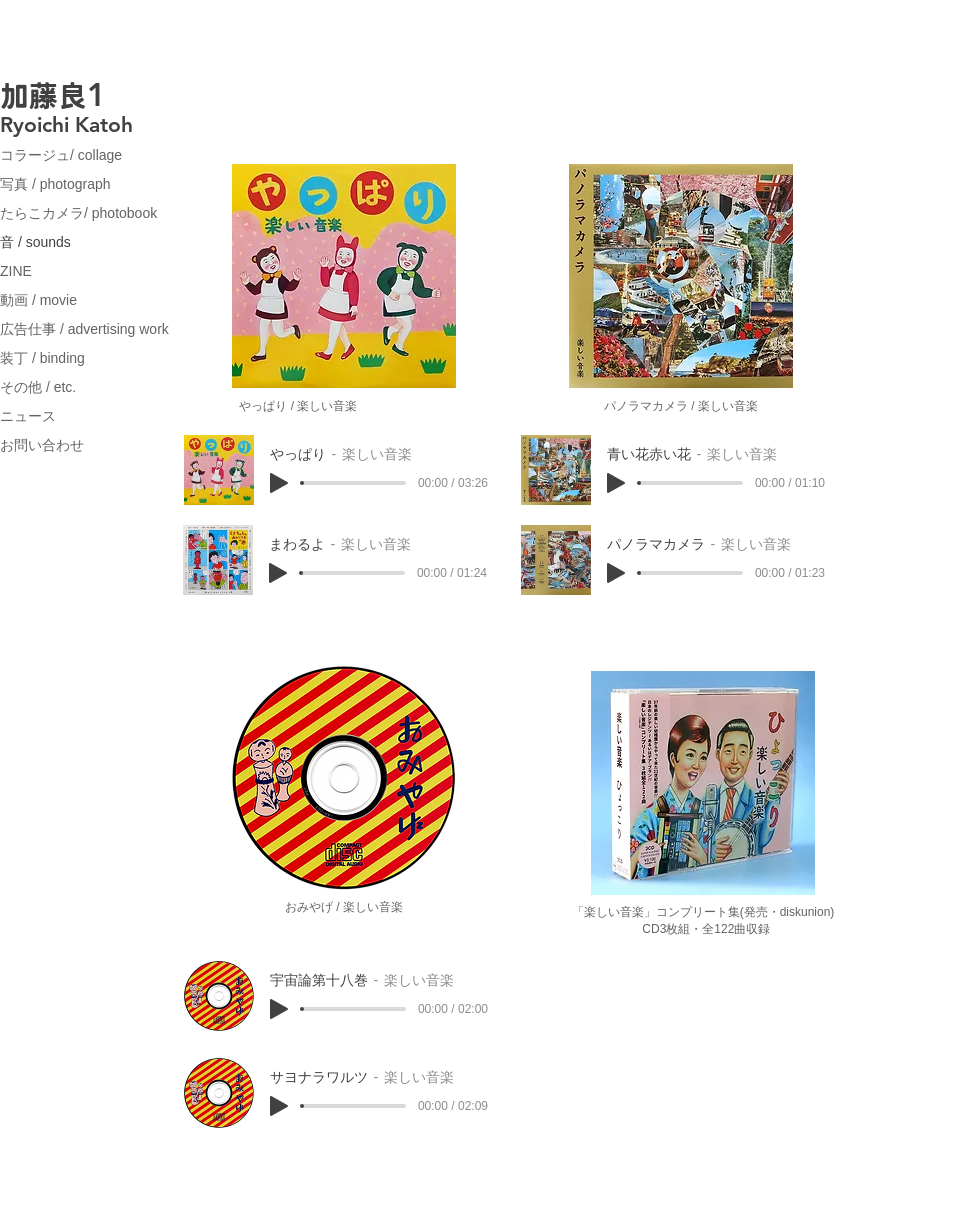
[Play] (279, 483)
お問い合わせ (42, 445)
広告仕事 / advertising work (84, 329)
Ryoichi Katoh (66, 124)
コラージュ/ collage (61, 155)
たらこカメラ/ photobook (78, 213)
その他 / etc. (38, 387)
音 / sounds (35, 242)
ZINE (16, 271)
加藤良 (43, 95)
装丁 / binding (42, 358)
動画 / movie (38, 300)
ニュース (28, 416)
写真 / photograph (55, 184)
